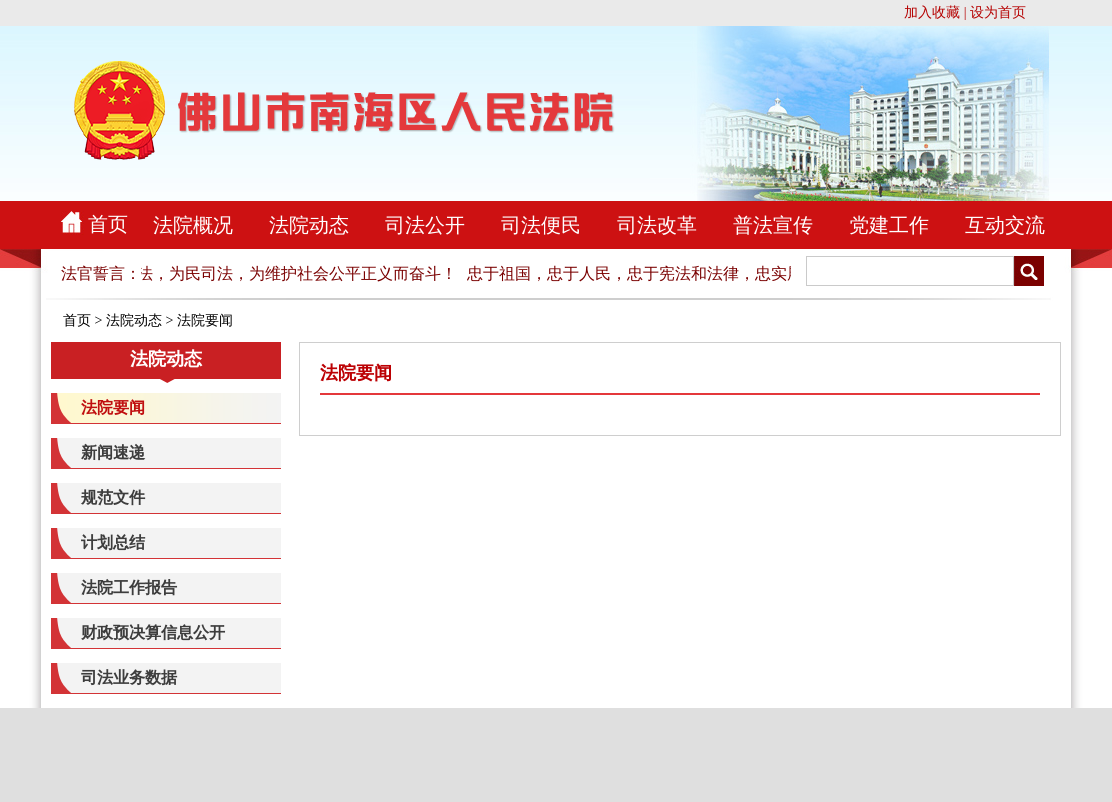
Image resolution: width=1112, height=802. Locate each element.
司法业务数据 (129, 677)
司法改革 (657, 225)
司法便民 (541, 225)
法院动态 (309, 225)
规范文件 (113, 497)
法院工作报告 (129, 587)
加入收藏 (932, 12)
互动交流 (1005, 225)
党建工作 (889, 225)
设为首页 (998, 12)
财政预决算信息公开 (153, 632)
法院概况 (193, 225)
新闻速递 (113, 452)
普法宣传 (773, 225)
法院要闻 (205, 320)
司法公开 (425, 225)
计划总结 (113, 542)
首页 (108, 224)
